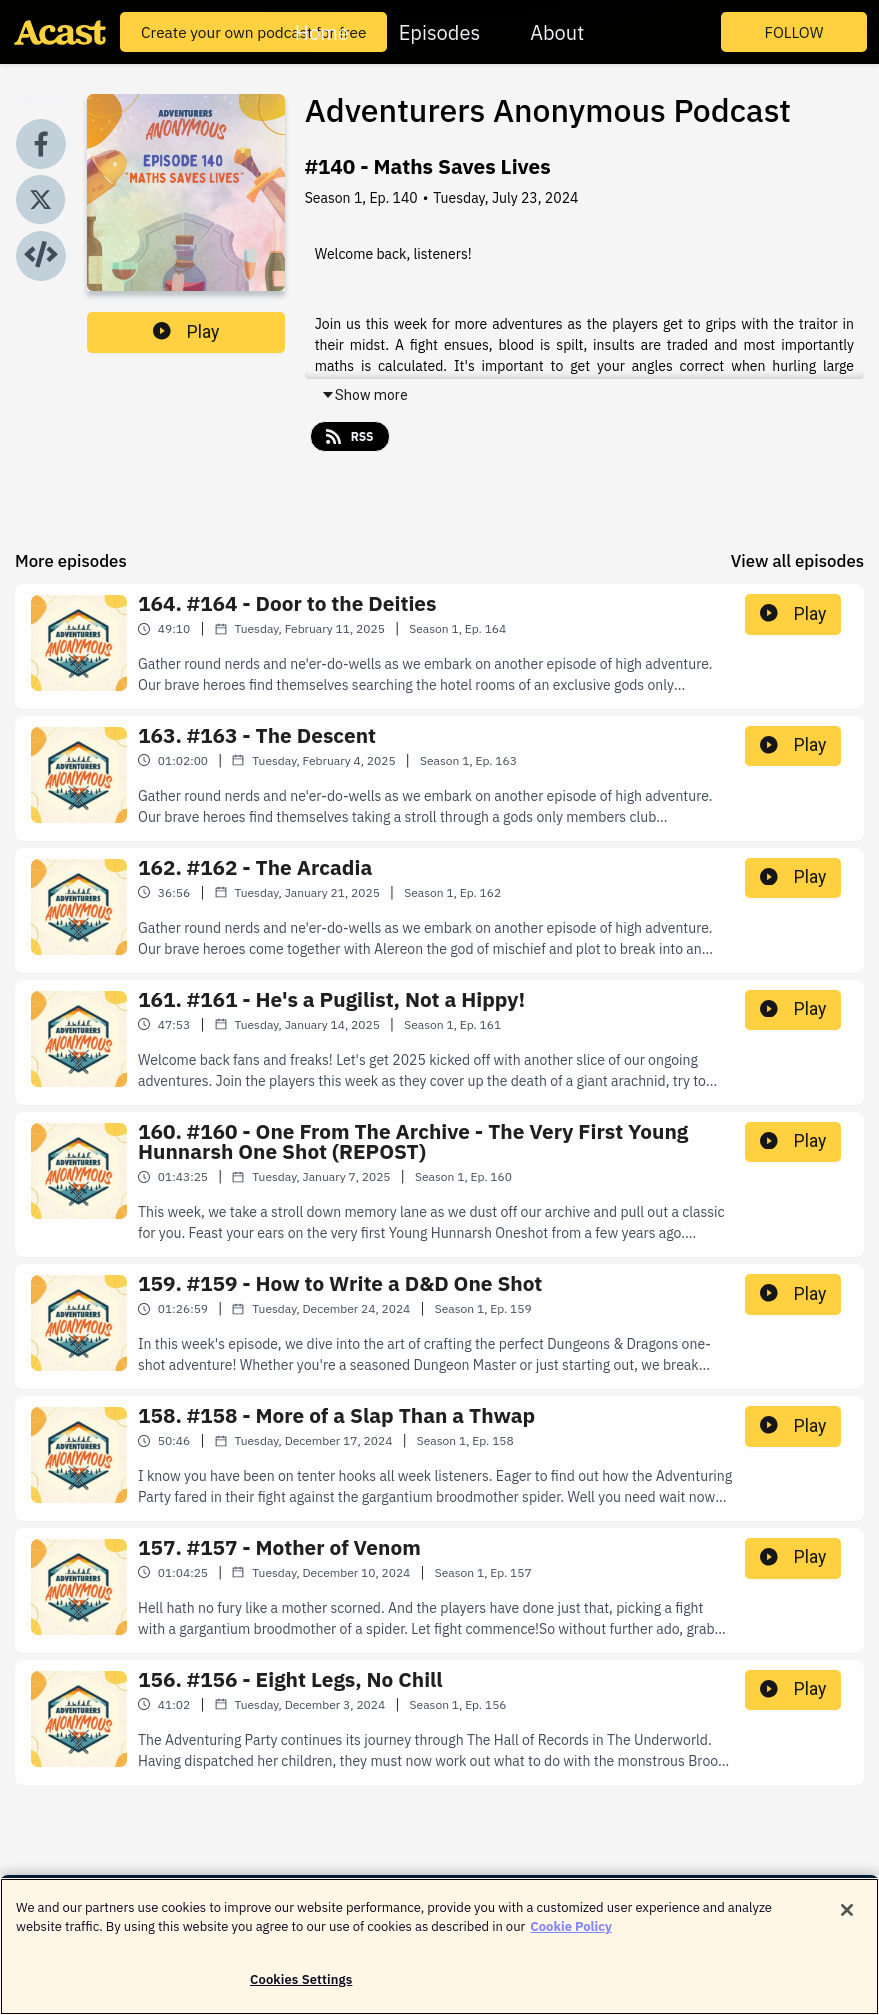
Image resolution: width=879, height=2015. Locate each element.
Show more (364, 395)
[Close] (847, 1922)
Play (186, 332)
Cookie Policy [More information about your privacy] (571, 1939)
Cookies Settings (301, 1991)
